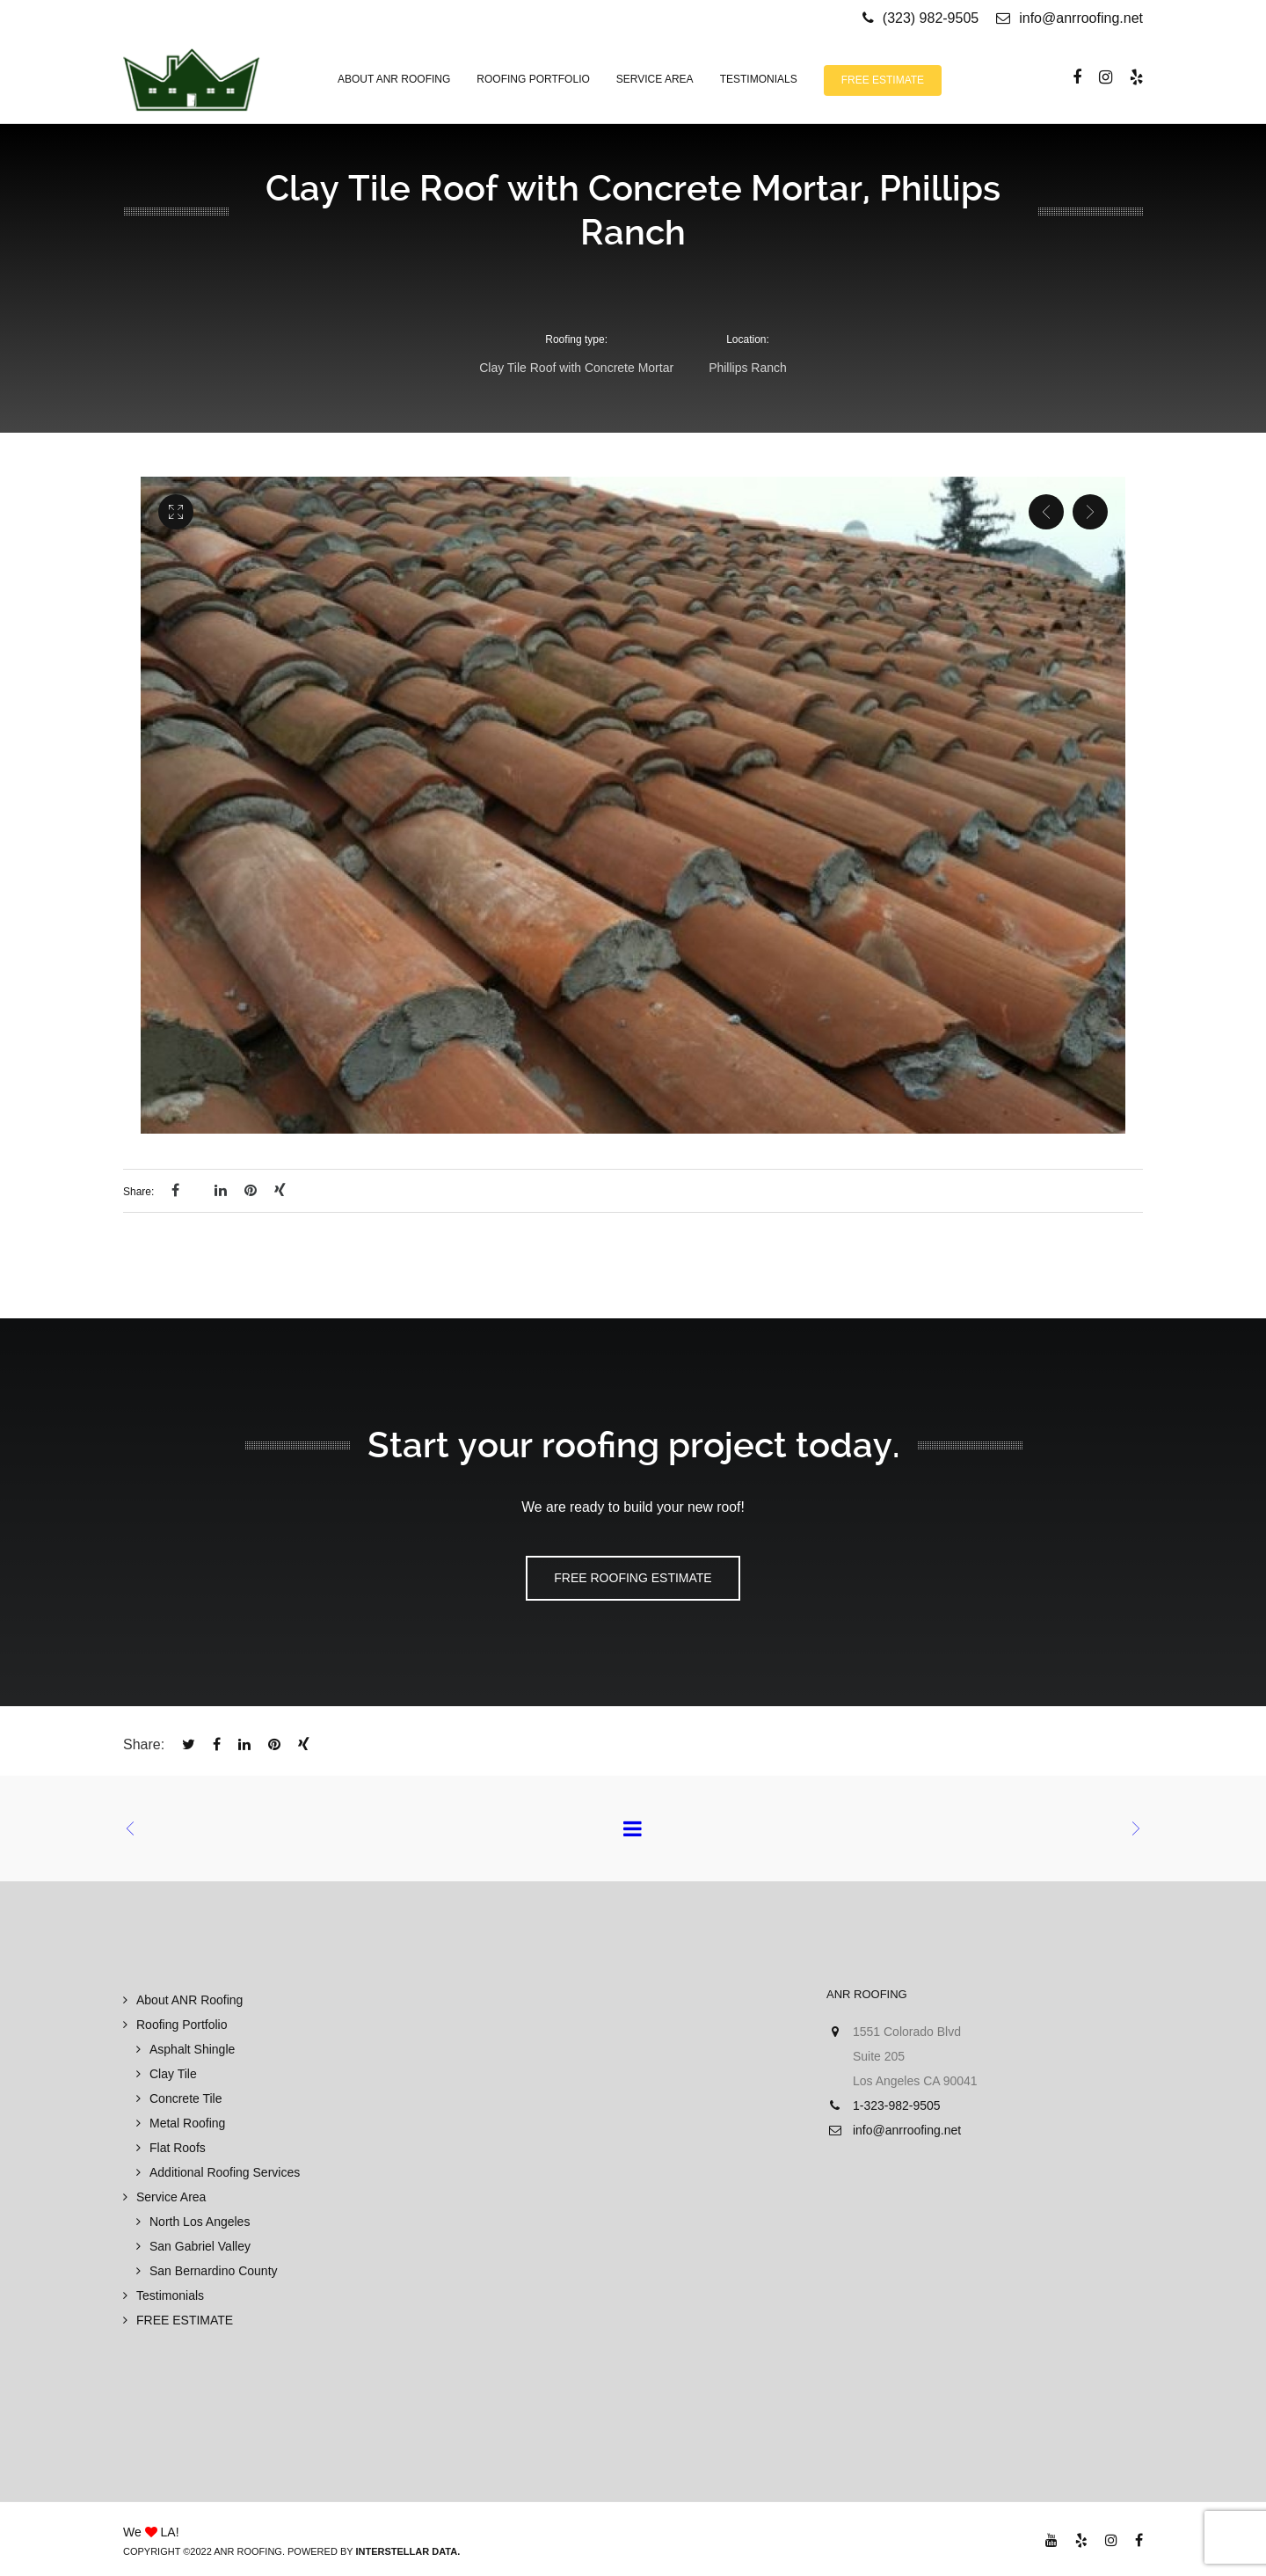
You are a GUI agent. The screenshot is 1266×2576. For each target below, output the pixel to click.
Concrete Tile (185, 2098)
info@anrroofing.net (1069, 17)
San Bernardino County (213, 2271)
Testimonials (170, 2295)
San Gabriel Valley (200, 2246)
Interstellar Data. (407, 2551)
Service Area (171, 2197)
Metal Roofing (187, 2123)
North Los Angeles (199, 2222)
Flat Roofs (177, 2148)
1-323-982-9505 (897, 2105)
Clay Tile (173, 2074)
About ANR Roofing (189, 2000)
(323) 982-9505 (931, 18)
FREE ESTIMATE (184, 2320)
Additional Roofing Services (224, 2172)
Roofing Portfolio (182, 2025)
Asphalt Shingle (192, 2049)
